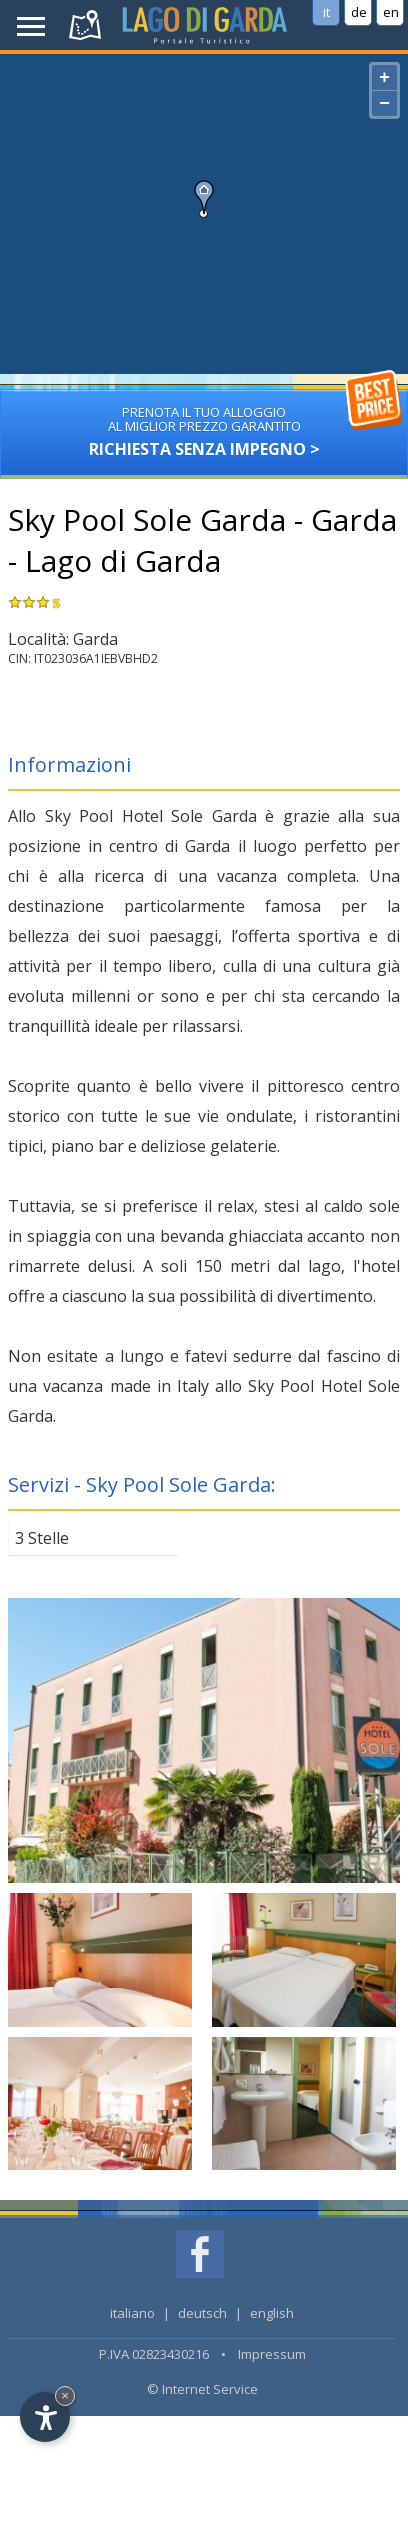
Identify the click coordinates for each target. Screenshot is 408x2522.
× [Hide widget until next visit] (65, 2395)
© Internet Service (202, 2389)
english (272, 2313)
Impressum (272, 2354)
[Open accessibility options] (45, 2417)
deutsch (202, 2313)
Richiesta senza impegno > (203, 424)
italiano (132, 2313)
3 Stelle (42, 1538)
